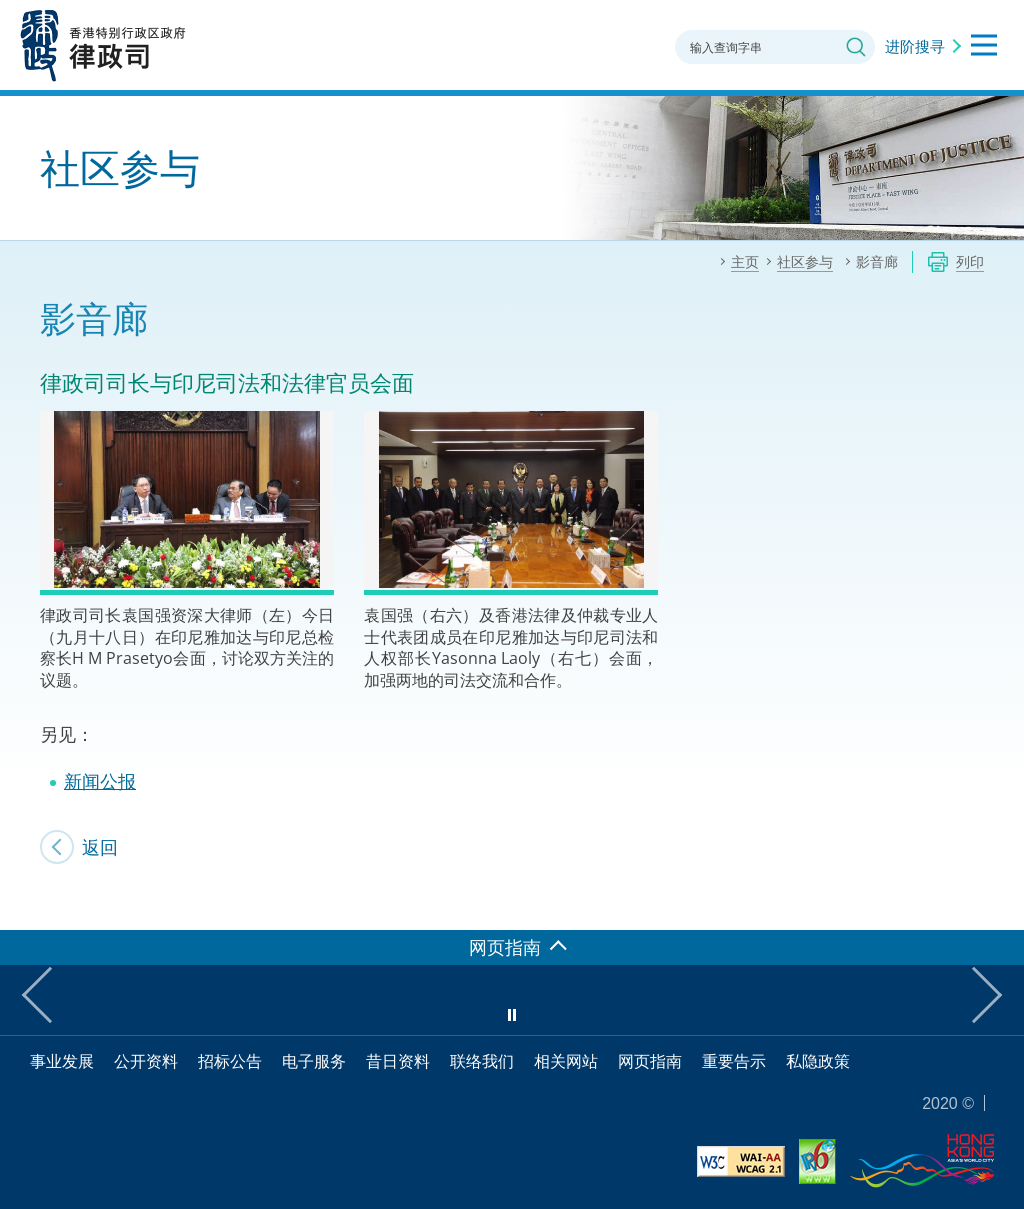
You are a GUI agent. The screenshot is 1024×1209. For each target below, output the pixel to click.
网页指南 (650, 1061)
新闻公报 (100, 781)
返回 (100, 847)
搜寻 (856, 47)
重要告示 (734, 1061)
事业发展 (62, 1061)
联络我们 (482, 1061)
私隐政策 (818, 1061)
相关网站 (566, 1061)
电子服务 (314, 1061)
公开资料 (146, 1061)
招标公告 (230, 1061)
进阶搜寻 (915, 46)
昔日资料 (398, 1061)
